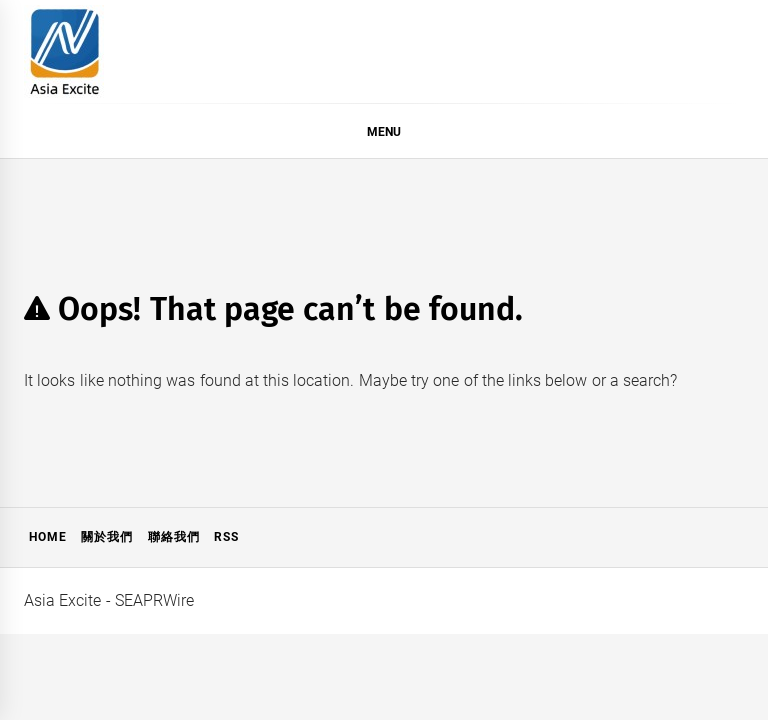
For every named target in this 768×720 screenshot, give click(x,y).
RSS (226, 537)
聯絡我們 (174, 537)
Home (48, 537)
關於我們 (107, 537)
